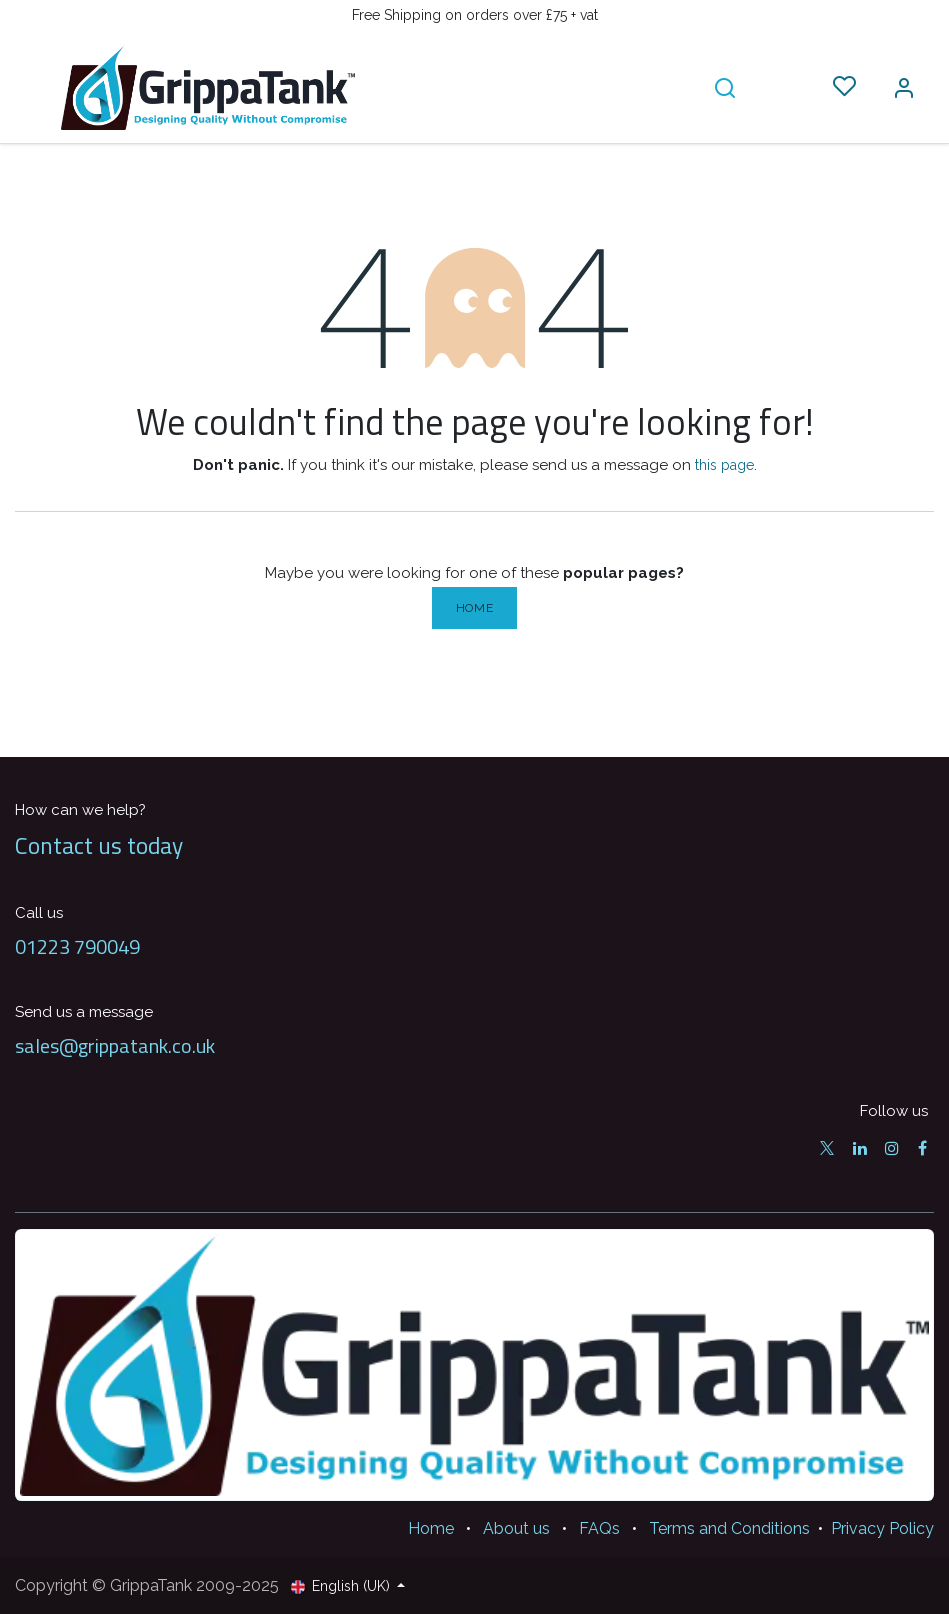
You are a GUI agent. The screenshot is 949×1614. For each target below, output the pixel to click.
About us (516, 1528)
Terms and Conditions (729, 1528)
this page (724, 465)
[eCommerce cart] (784, 87)
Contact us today (99, 845)
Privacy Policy (882, 1528)
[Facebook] (922, 1148)
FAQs (599, 1528)
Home (474, 608)
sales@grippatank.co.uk (115, 1045)
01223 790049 (77, 946)
